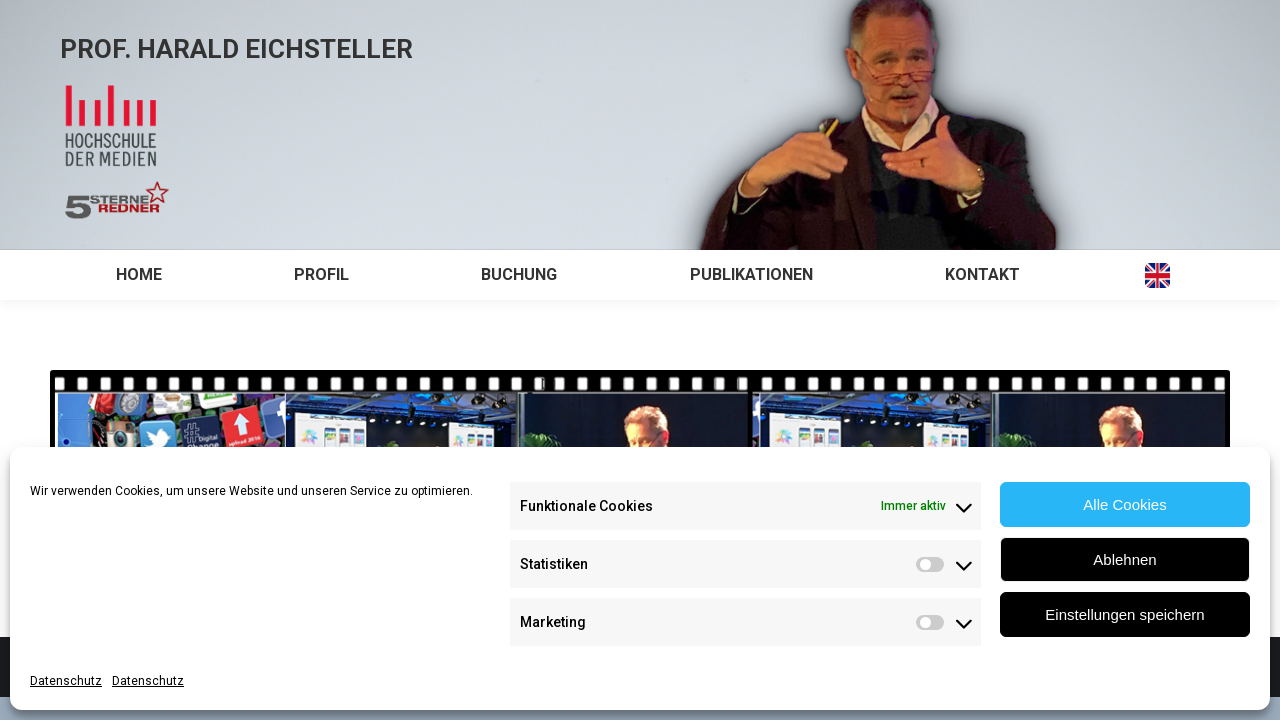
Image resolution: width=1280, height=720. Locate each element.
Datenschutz (66, 681)
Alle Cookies (1124, 504)
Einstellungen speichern (1124, 614)
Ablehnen (1124, 559)
